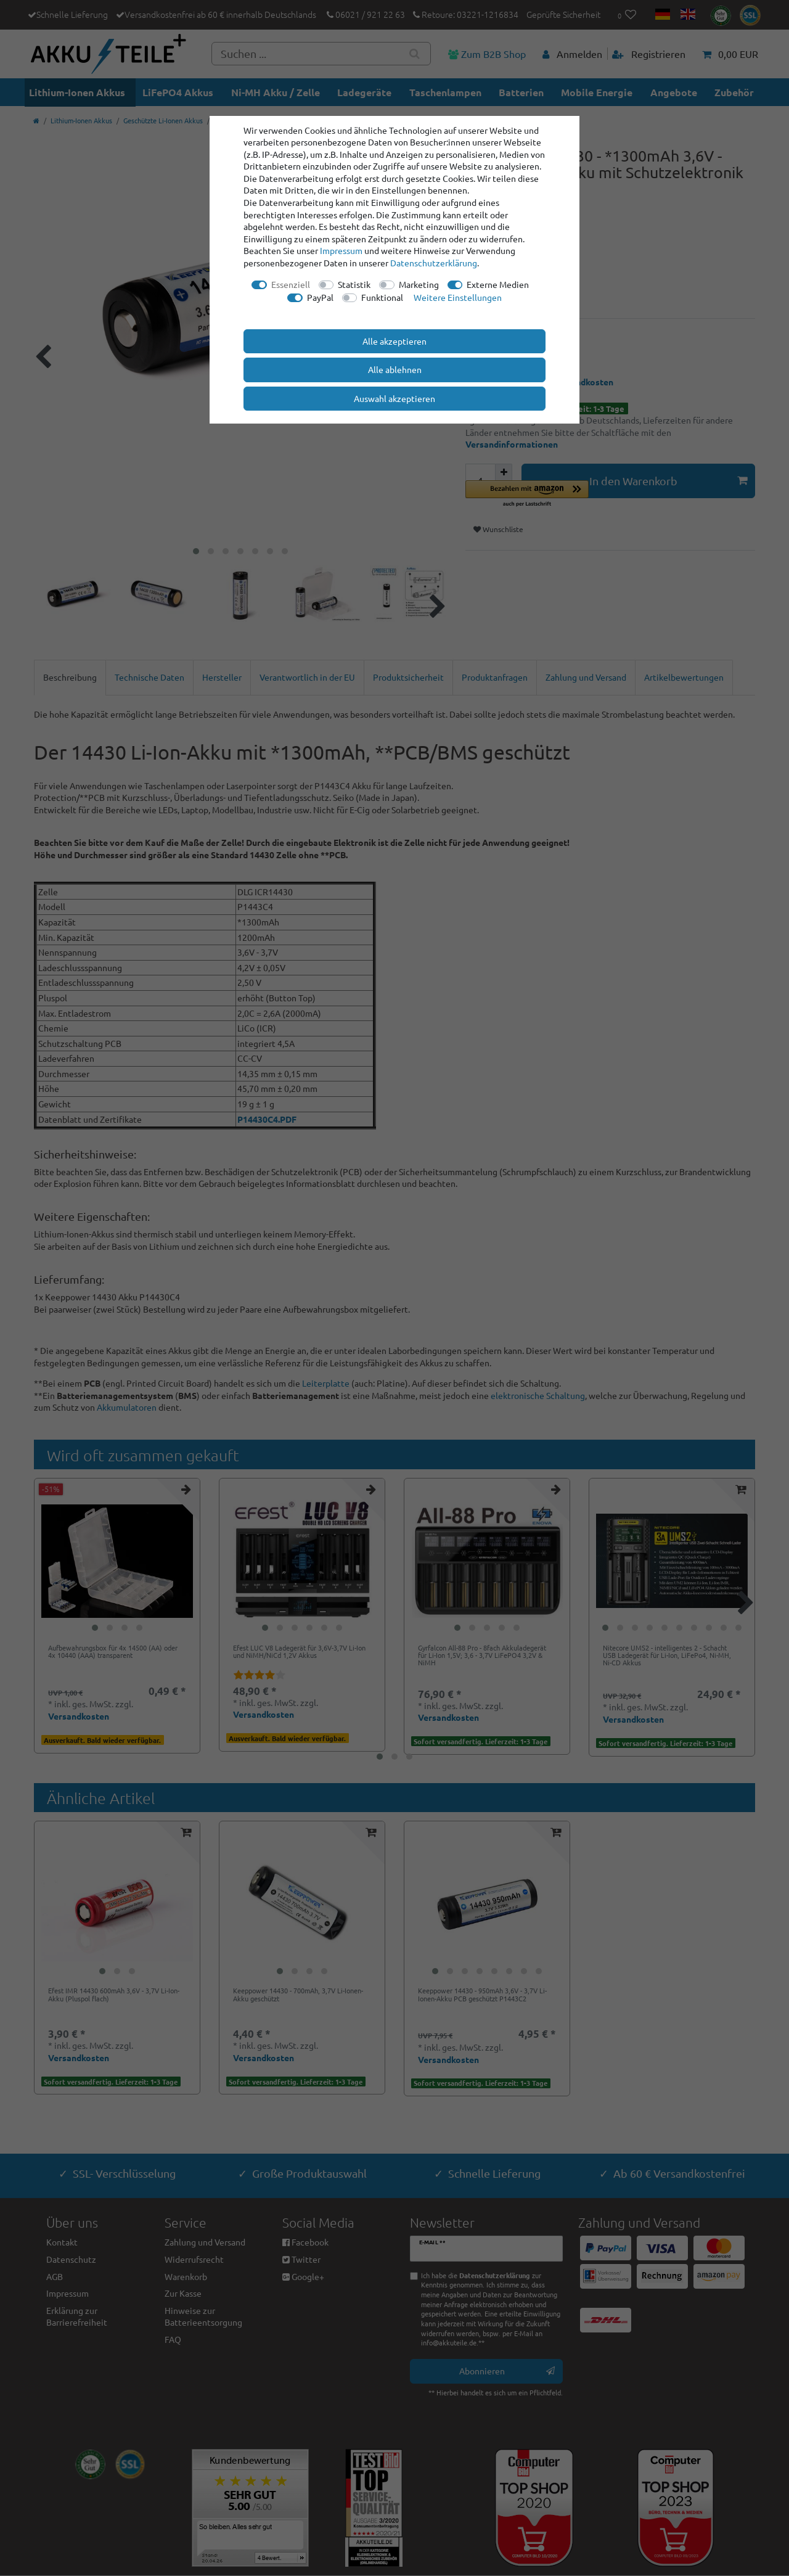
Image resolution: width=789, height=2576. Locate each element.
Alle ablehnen (395, 369)
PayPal (320, 297)
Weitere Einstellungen (458, 297)
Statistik (354, 284)
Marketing (419, 284)
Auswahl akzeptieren (394, 398)
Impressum (341, 250)
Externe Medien (498, 284)
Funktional (382, 297)
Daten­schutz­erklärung (433, 262)
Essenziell (290, 284)
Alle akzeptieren (394, 341)
